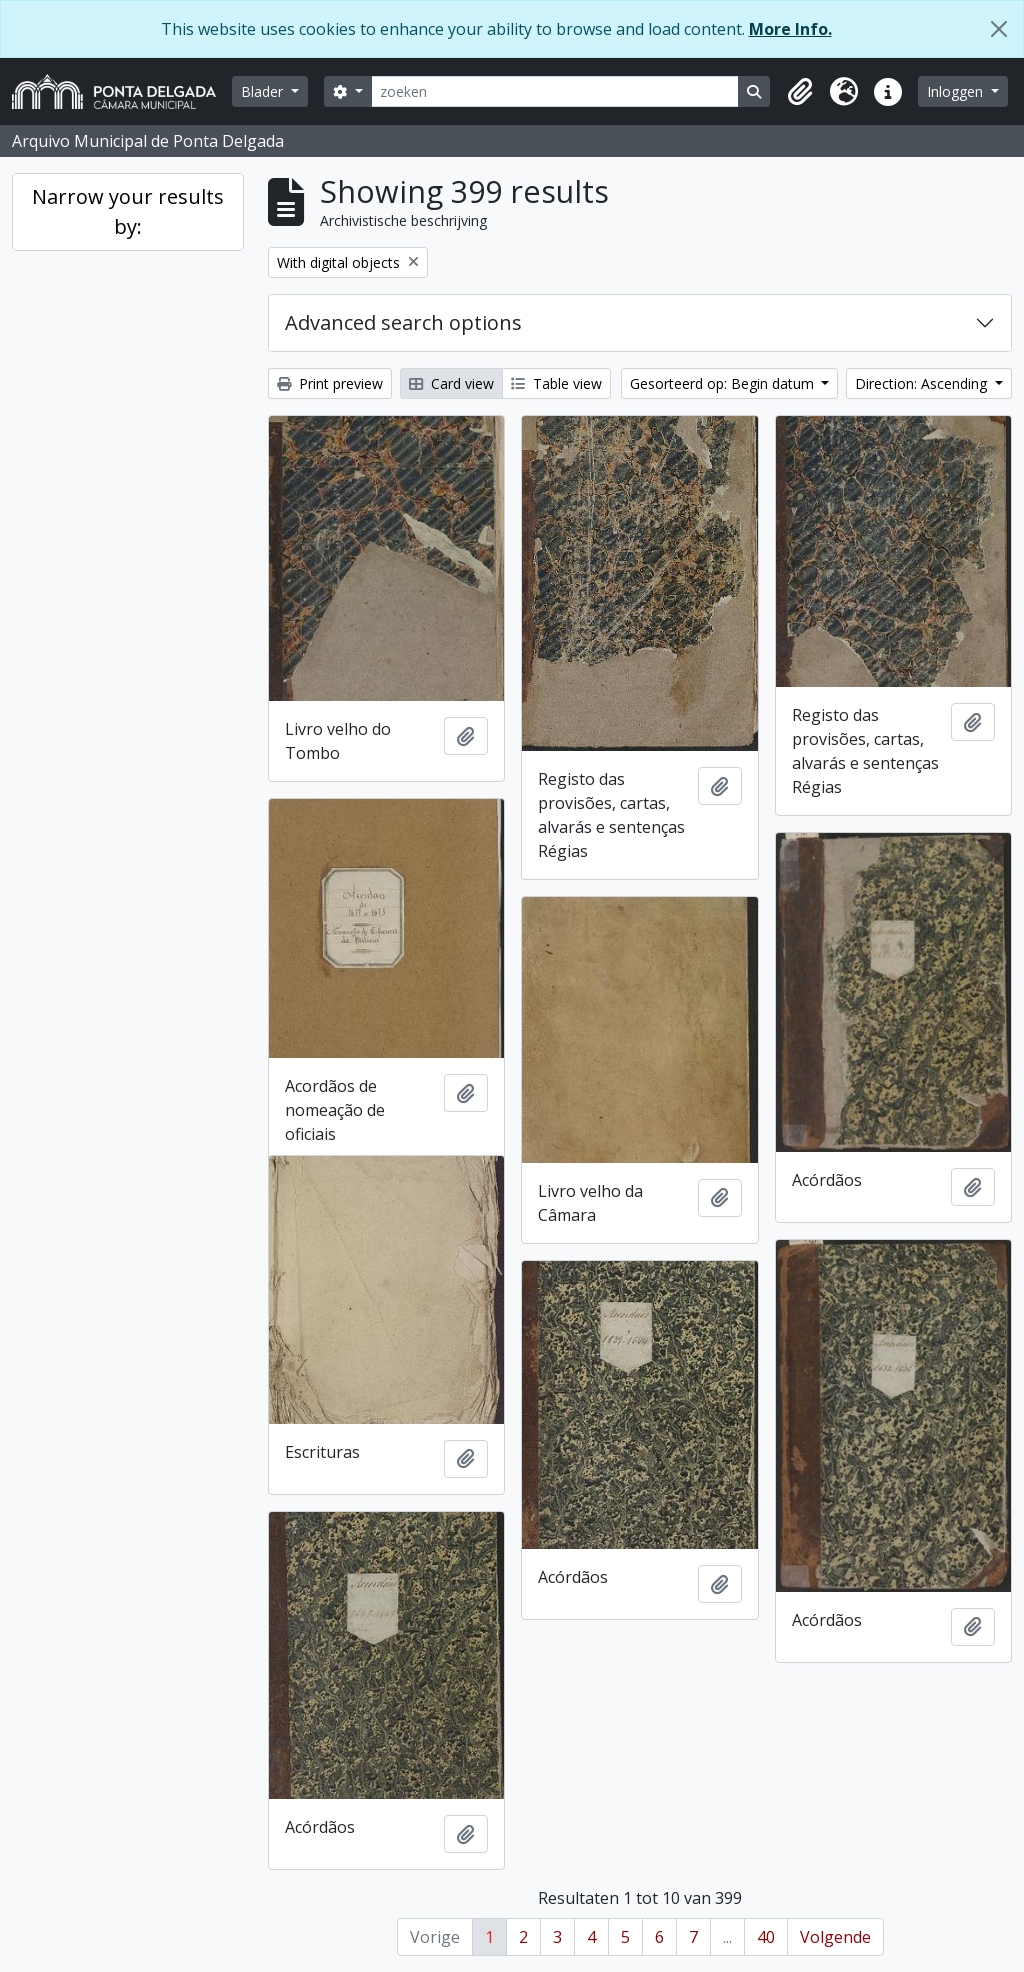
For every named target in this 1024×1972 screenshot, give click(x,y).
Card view (451, 383)
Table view (556, 383)
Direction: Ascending (923, 383)
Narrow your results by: (128, 211)
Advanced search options (403, 322)
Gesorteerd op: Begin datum (724, 383)
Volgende (835, 1937)
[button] (800, 92)
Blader (264, 91)
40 (766, 1937)
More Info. (790, 29)
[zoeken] (555, 91)
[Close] (999, 29)
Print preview (330, 383)
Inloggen (957, 91)
